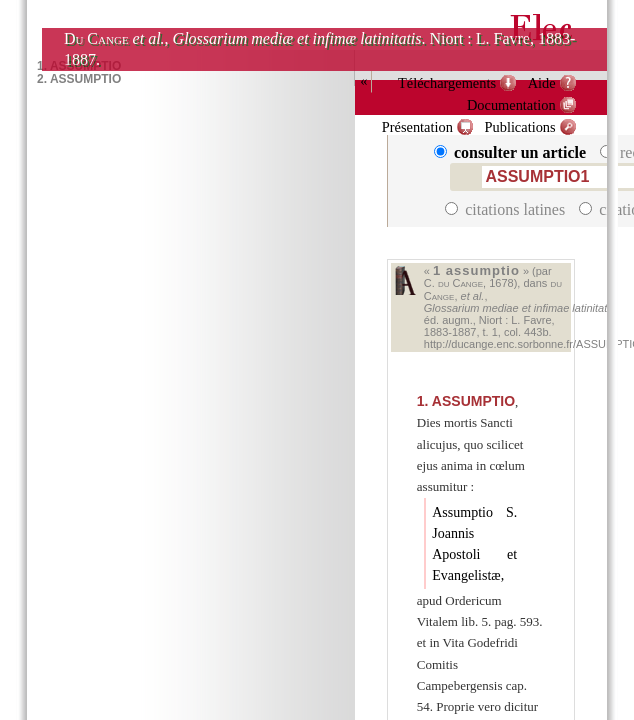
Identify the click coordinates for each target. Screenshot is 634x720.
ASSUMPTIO (466, 401)
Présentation (417, 127)
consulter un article (512, 152)
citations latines (507, 209)
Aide (542, 83)
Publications (519, 127)
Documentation (511, 105)
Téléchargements (447, 83)
